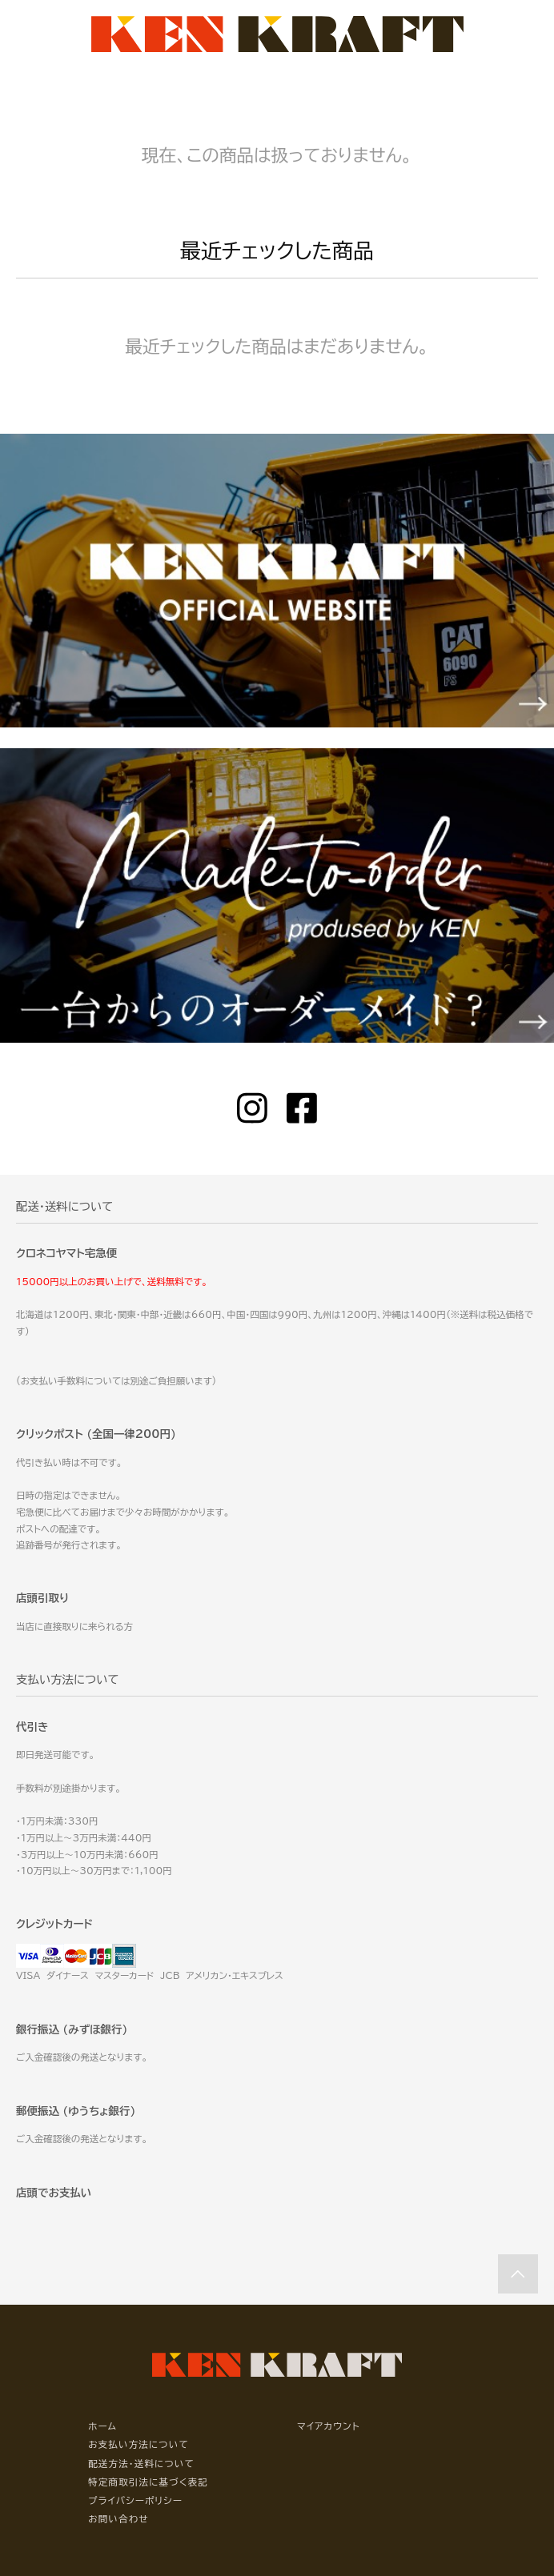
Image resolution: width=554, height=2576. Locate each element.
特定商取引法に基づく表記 (148, 2482)
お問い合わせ (118, 2518)
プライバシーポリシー (135, 2500)
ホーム (102, 2426)
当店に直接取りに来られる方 (74, 1626)
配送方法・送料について (141, 2463)
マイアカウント (328, 2426)
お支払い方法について (138, 2444)
